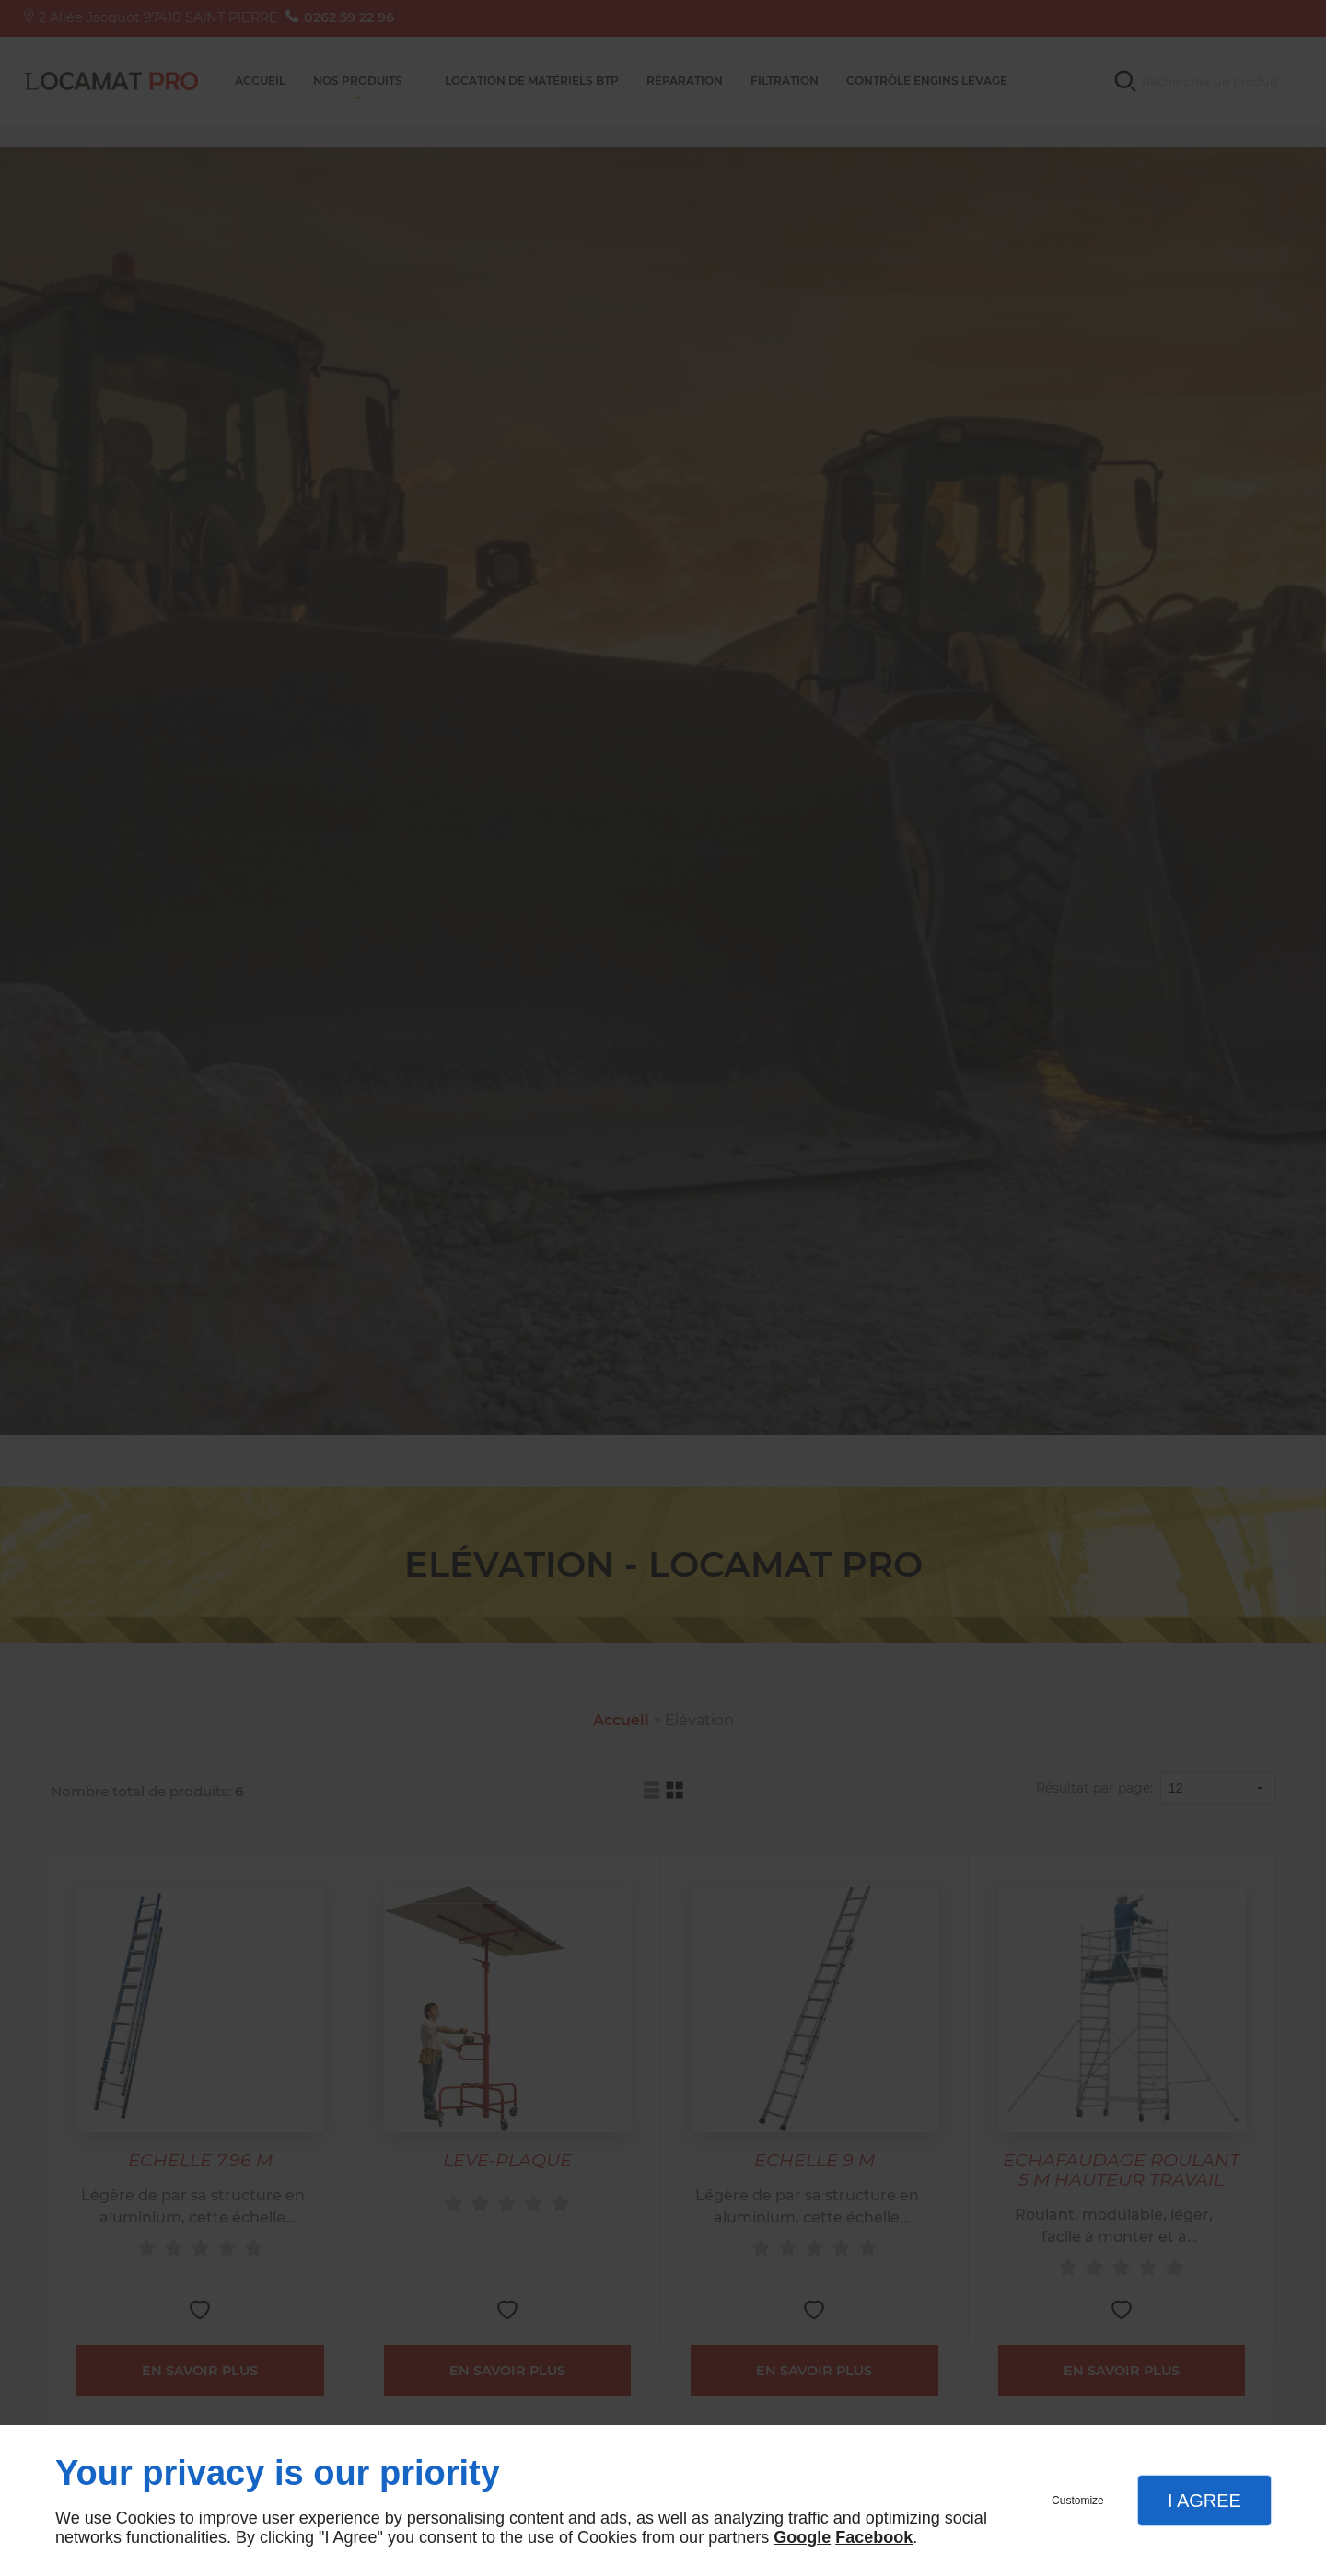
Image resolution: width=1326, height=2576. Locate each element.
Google (802, 2537)
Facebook (874, 2537)
